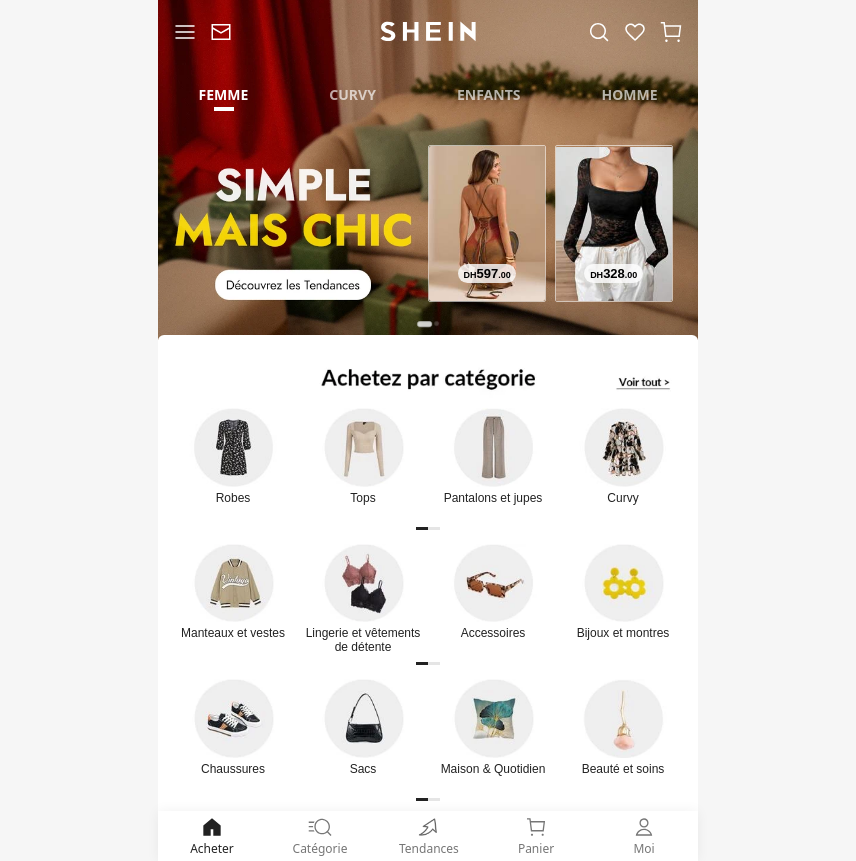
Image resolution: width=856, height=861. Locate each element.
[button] (671, 31)
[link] (221, 31)
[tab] (223, 92)
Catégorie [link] (320, 835)
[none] (428, 827)
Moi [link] (644, 835)
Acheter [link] (212, 835)
